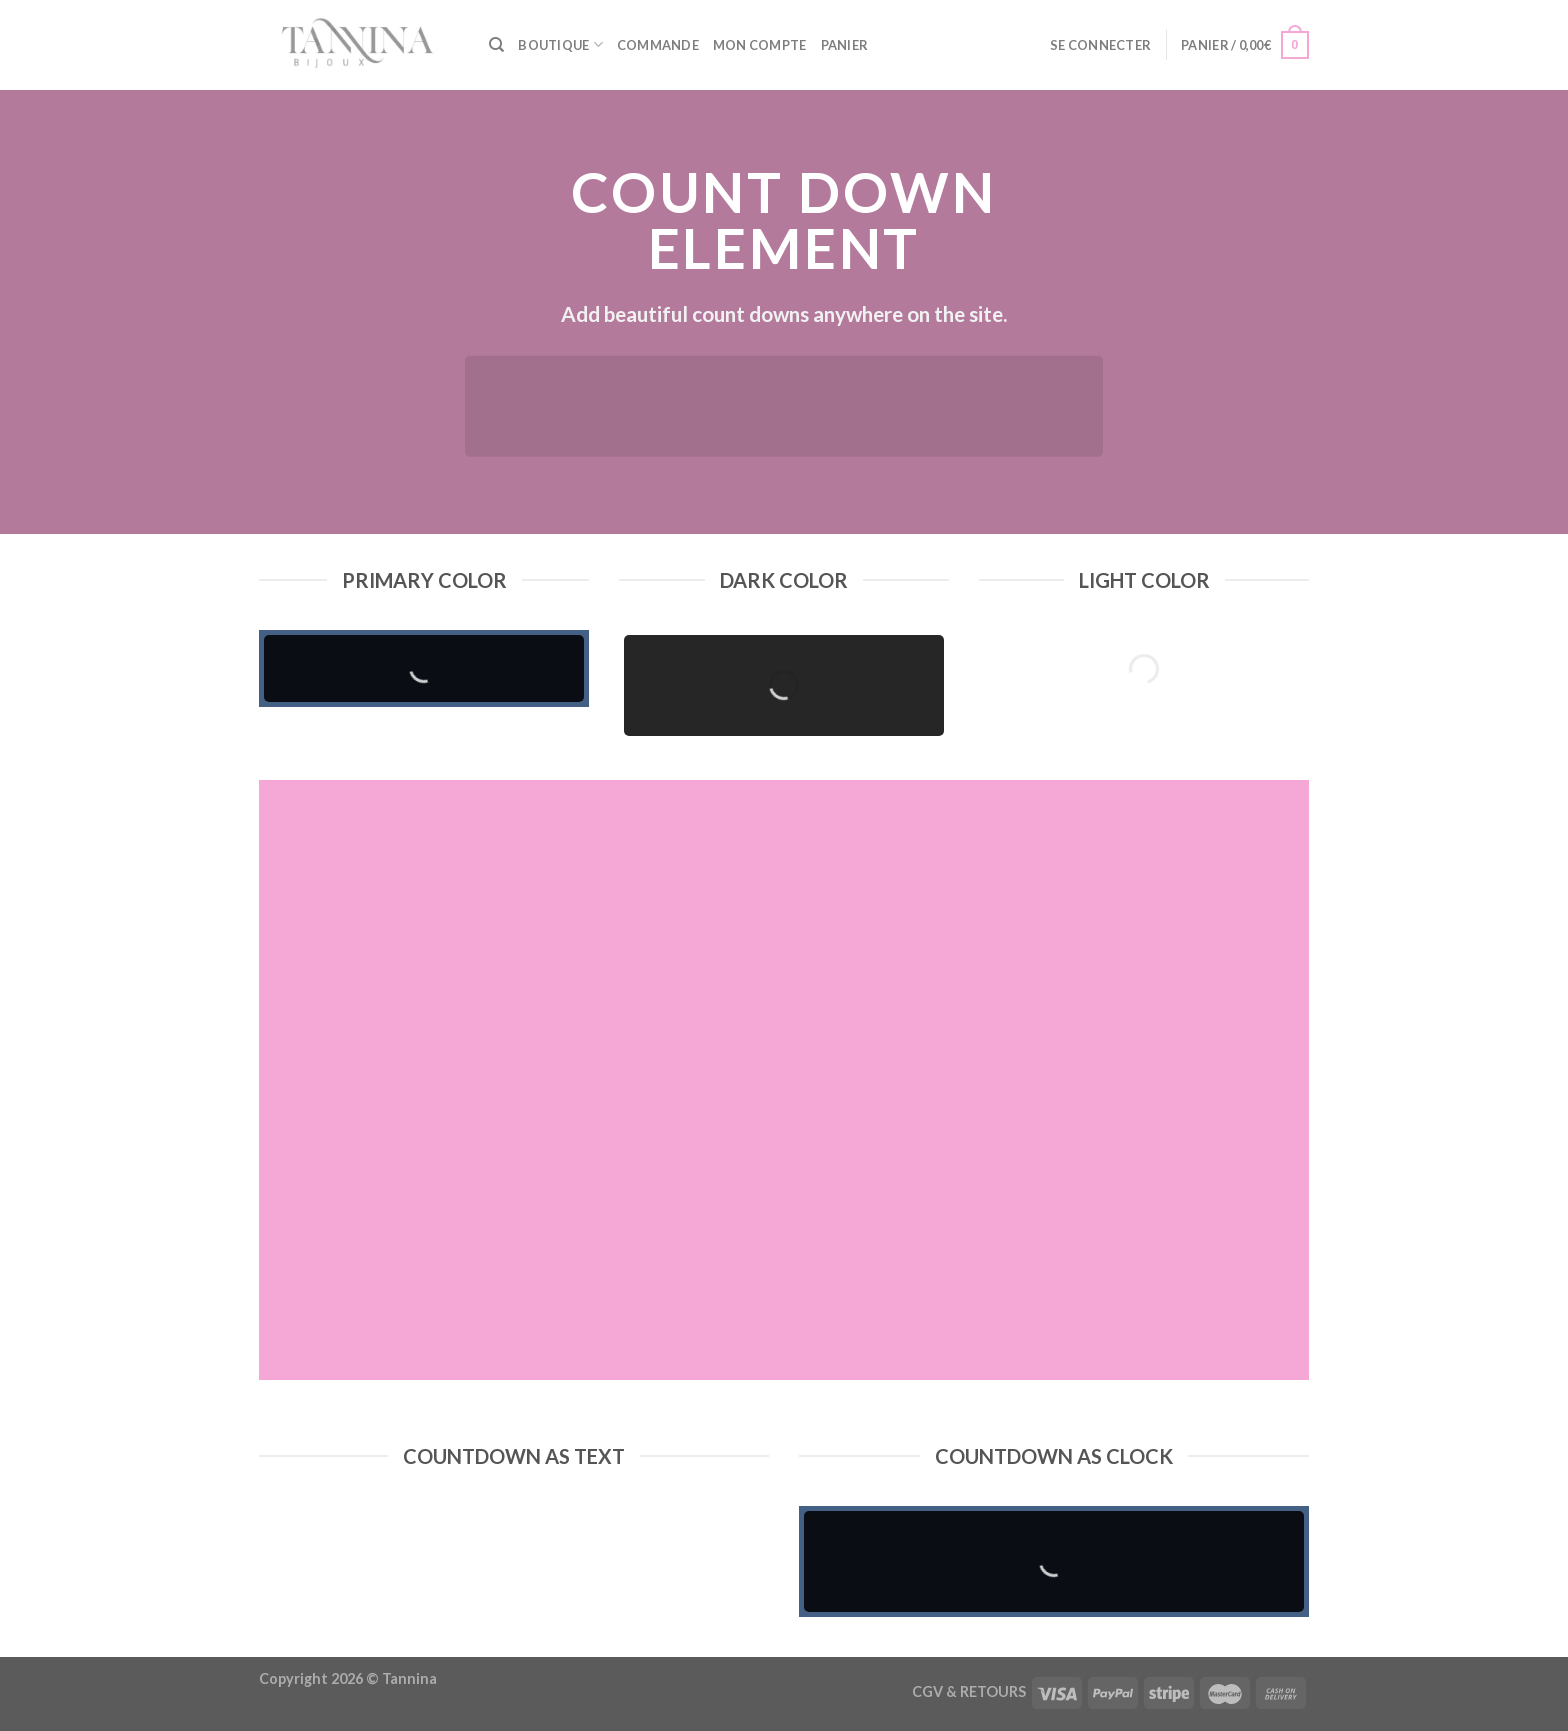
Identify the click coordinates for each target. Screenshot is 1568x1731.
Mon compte (760, 45)
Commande (658, 45)
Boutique (560, 44)
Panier (845, 45)
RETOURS (993, 1691)
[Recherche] (496, 45)
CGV (927, 1691)
